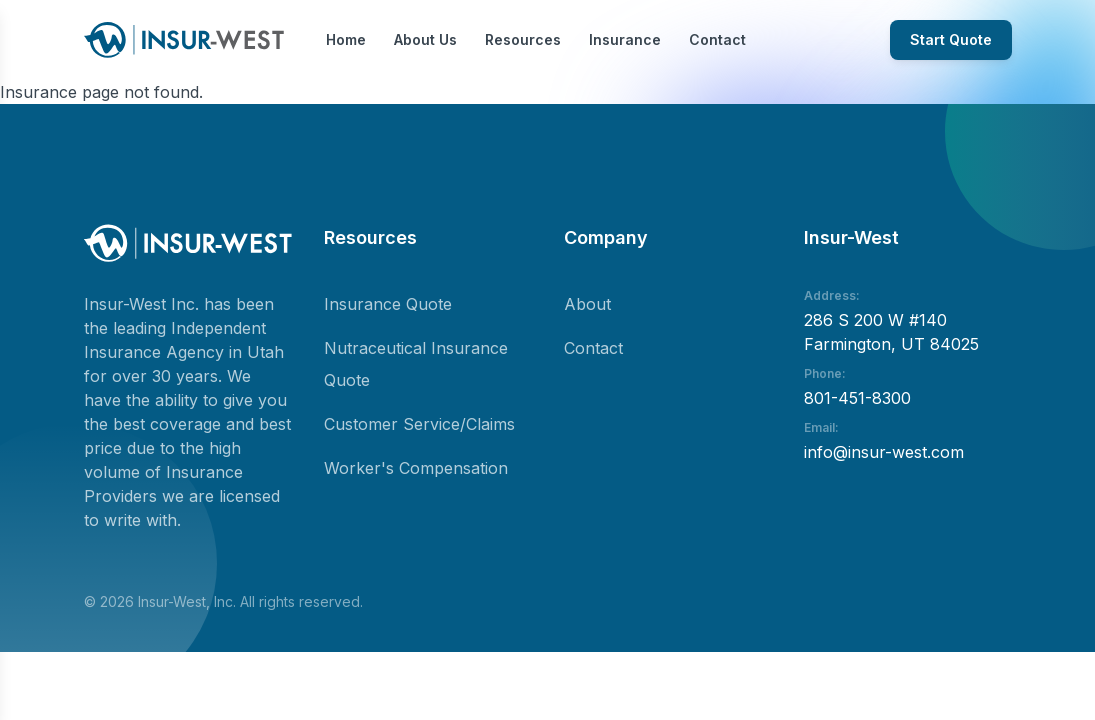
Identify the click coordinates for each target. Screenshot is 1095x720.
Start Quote (951, 39)
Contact (717, 39)
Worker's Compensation (416, 468)
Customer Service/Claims (419, 424)
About (587, 304)
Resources (523, 39)
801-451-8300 (857, 398)
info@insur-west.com (884, 452)
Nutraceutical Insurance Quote (416, 364)
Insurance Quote (388, 304)
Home (346, 39)
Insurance (625, 39)
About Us (425, 39)
